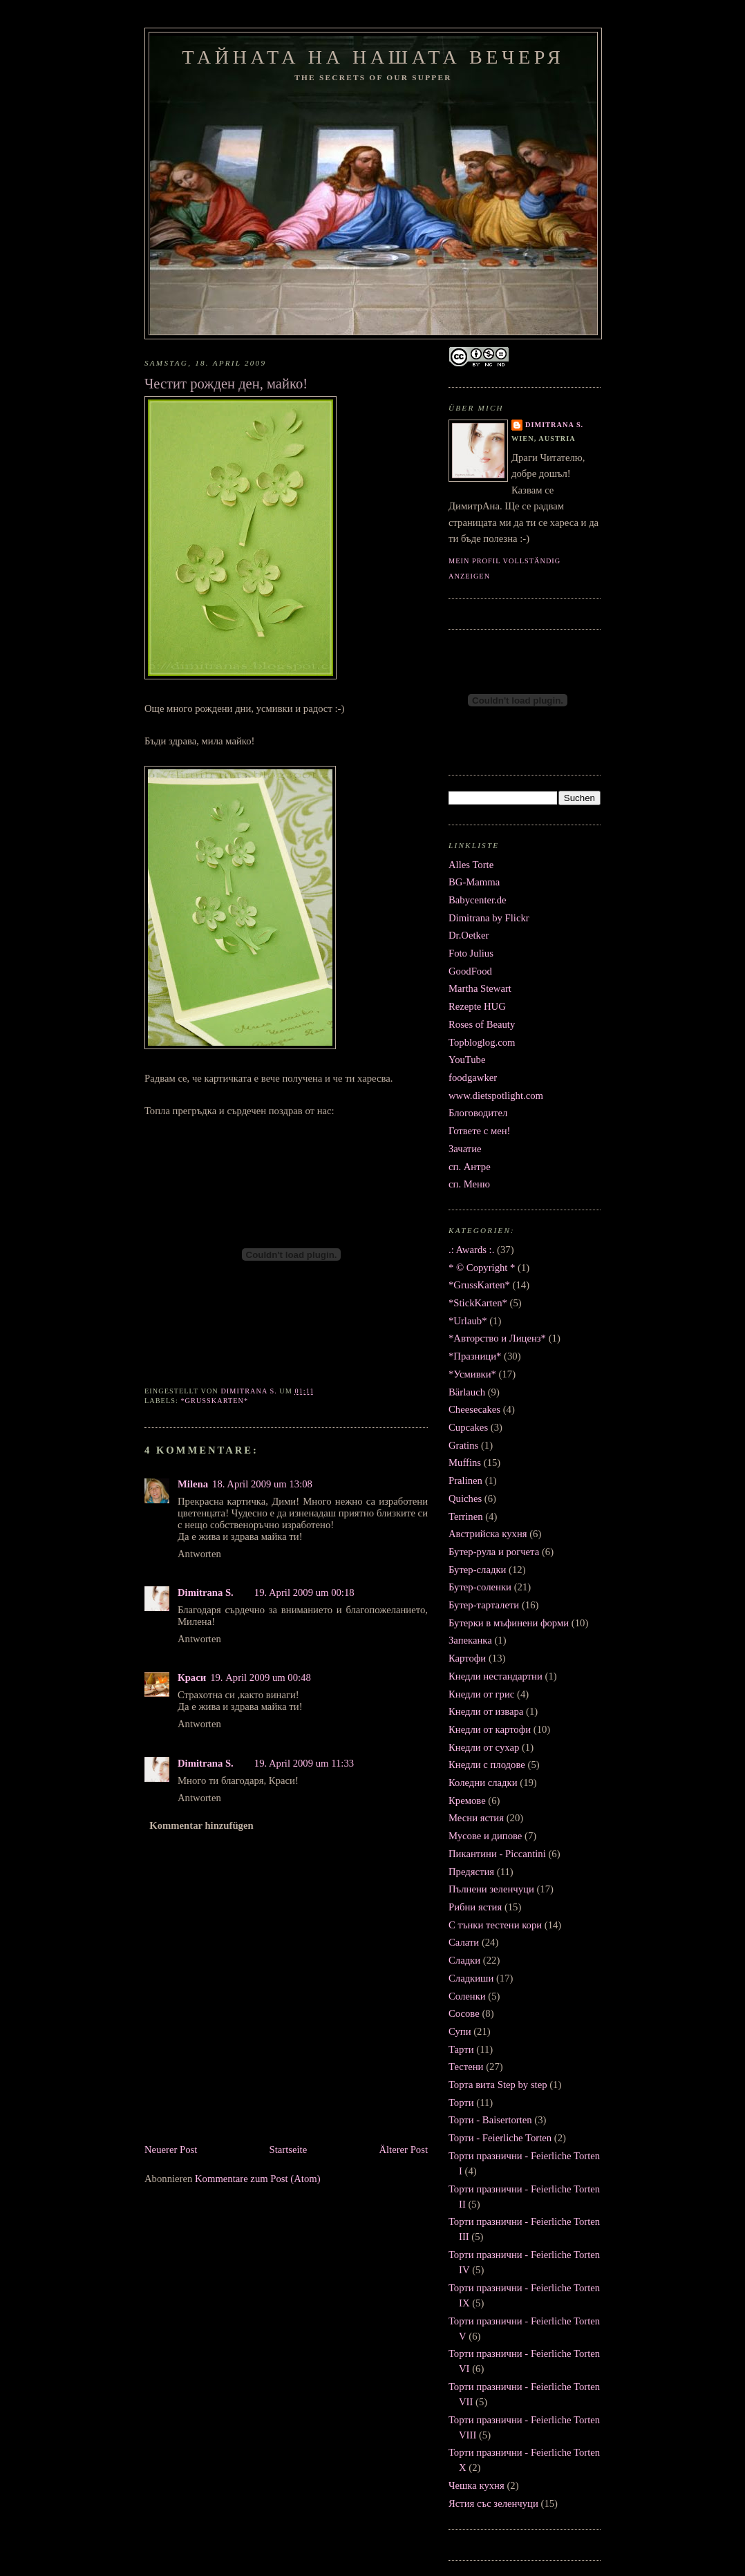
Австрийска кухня (488, 1533)
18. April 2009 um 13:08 (262, 1483)
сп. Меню (469, 1184)
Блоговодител (478, 1112)
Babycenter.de (478, 899)
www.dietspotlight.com (496, 1095)
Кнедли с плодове (487, 1764)
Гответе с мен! (480, 1130)
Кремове (467, 1800)
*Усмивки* (472, 1374)
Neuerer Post (170, 2149)
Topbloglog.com (482, 1042)
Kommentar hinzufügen (201, 1825)
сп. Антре (470, 1166)
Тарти (461, 2049)
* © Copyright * (482, 1267)
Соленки (467, 1996)
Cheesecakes (474, 1409)
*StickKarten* (478, 1302)
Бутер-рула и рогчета (494, 1551)
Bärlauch (467, 1392)
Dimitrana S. (206, 1592)
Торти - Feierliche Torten (500, 2137)
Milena (193, 1483)
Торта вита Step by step (498, 2084)
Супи (460, 2031)
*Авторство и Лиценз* (497, 1338)
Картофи (467, 1658)
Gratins (463, 1445)
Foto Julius (471, 953)
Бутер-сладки (477, 1569)
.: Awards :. (471, 1249)
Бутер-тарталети (484, 1604)
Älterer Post (403, 2149)
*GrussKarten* (214, 1400)
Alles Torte (471, 864)
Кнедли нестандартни (496, 1676)
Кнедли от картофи (490, 1729)
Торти (461, 2102)
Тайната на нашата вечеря (373, 57)
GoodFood (470, 971)
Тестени (466, 2066)
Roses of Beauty (482, 1024)
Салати (464, 1942)
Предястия (471, 1871)
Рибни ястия (475, 1906)
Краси (192, 1677)
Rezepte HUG (477, 1006)
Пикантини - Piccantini (497, 1853)
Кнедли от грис (481, 1694)
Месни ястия (476, 1817)
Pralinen (465, 1480)
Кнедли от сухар (484, 1747)
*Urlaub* (468, 1320)
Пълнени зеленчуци (491, 1889)
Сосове (464, 2013)
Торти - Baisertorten (490, 2119)
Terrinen (466, 1516)
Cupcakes (468, 1427)
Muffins (465, 1462)
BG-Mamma (474, 881)
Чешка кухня (476, 2485)
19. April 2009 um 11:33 (304, 1763)
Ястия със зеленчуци (493, 2503)
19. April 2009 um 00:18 (304, 1592)
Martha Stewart (480, 988)
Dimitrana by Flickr (489, 917)
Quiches (465, 1498)
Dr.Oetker (469, 935)
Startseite (289, 2149)
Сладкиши (471, 1978)
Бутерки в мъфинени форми (509, 1622)
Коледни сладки (483, 1782)
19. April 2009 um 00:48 (260, 1677)
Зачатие (465, 1148)
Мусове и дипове (485, 1835)
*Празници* (475, 1356)
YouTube (467, 1059)
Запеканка (470, 1640)
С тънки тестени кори (495, 1924)
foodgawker (473, 1077)
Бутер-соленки (480, 1586)
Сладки (464, 1960)
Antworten (199, 1553)
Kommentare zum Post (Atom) (258, 2178)
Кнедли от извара (486, 1711)
